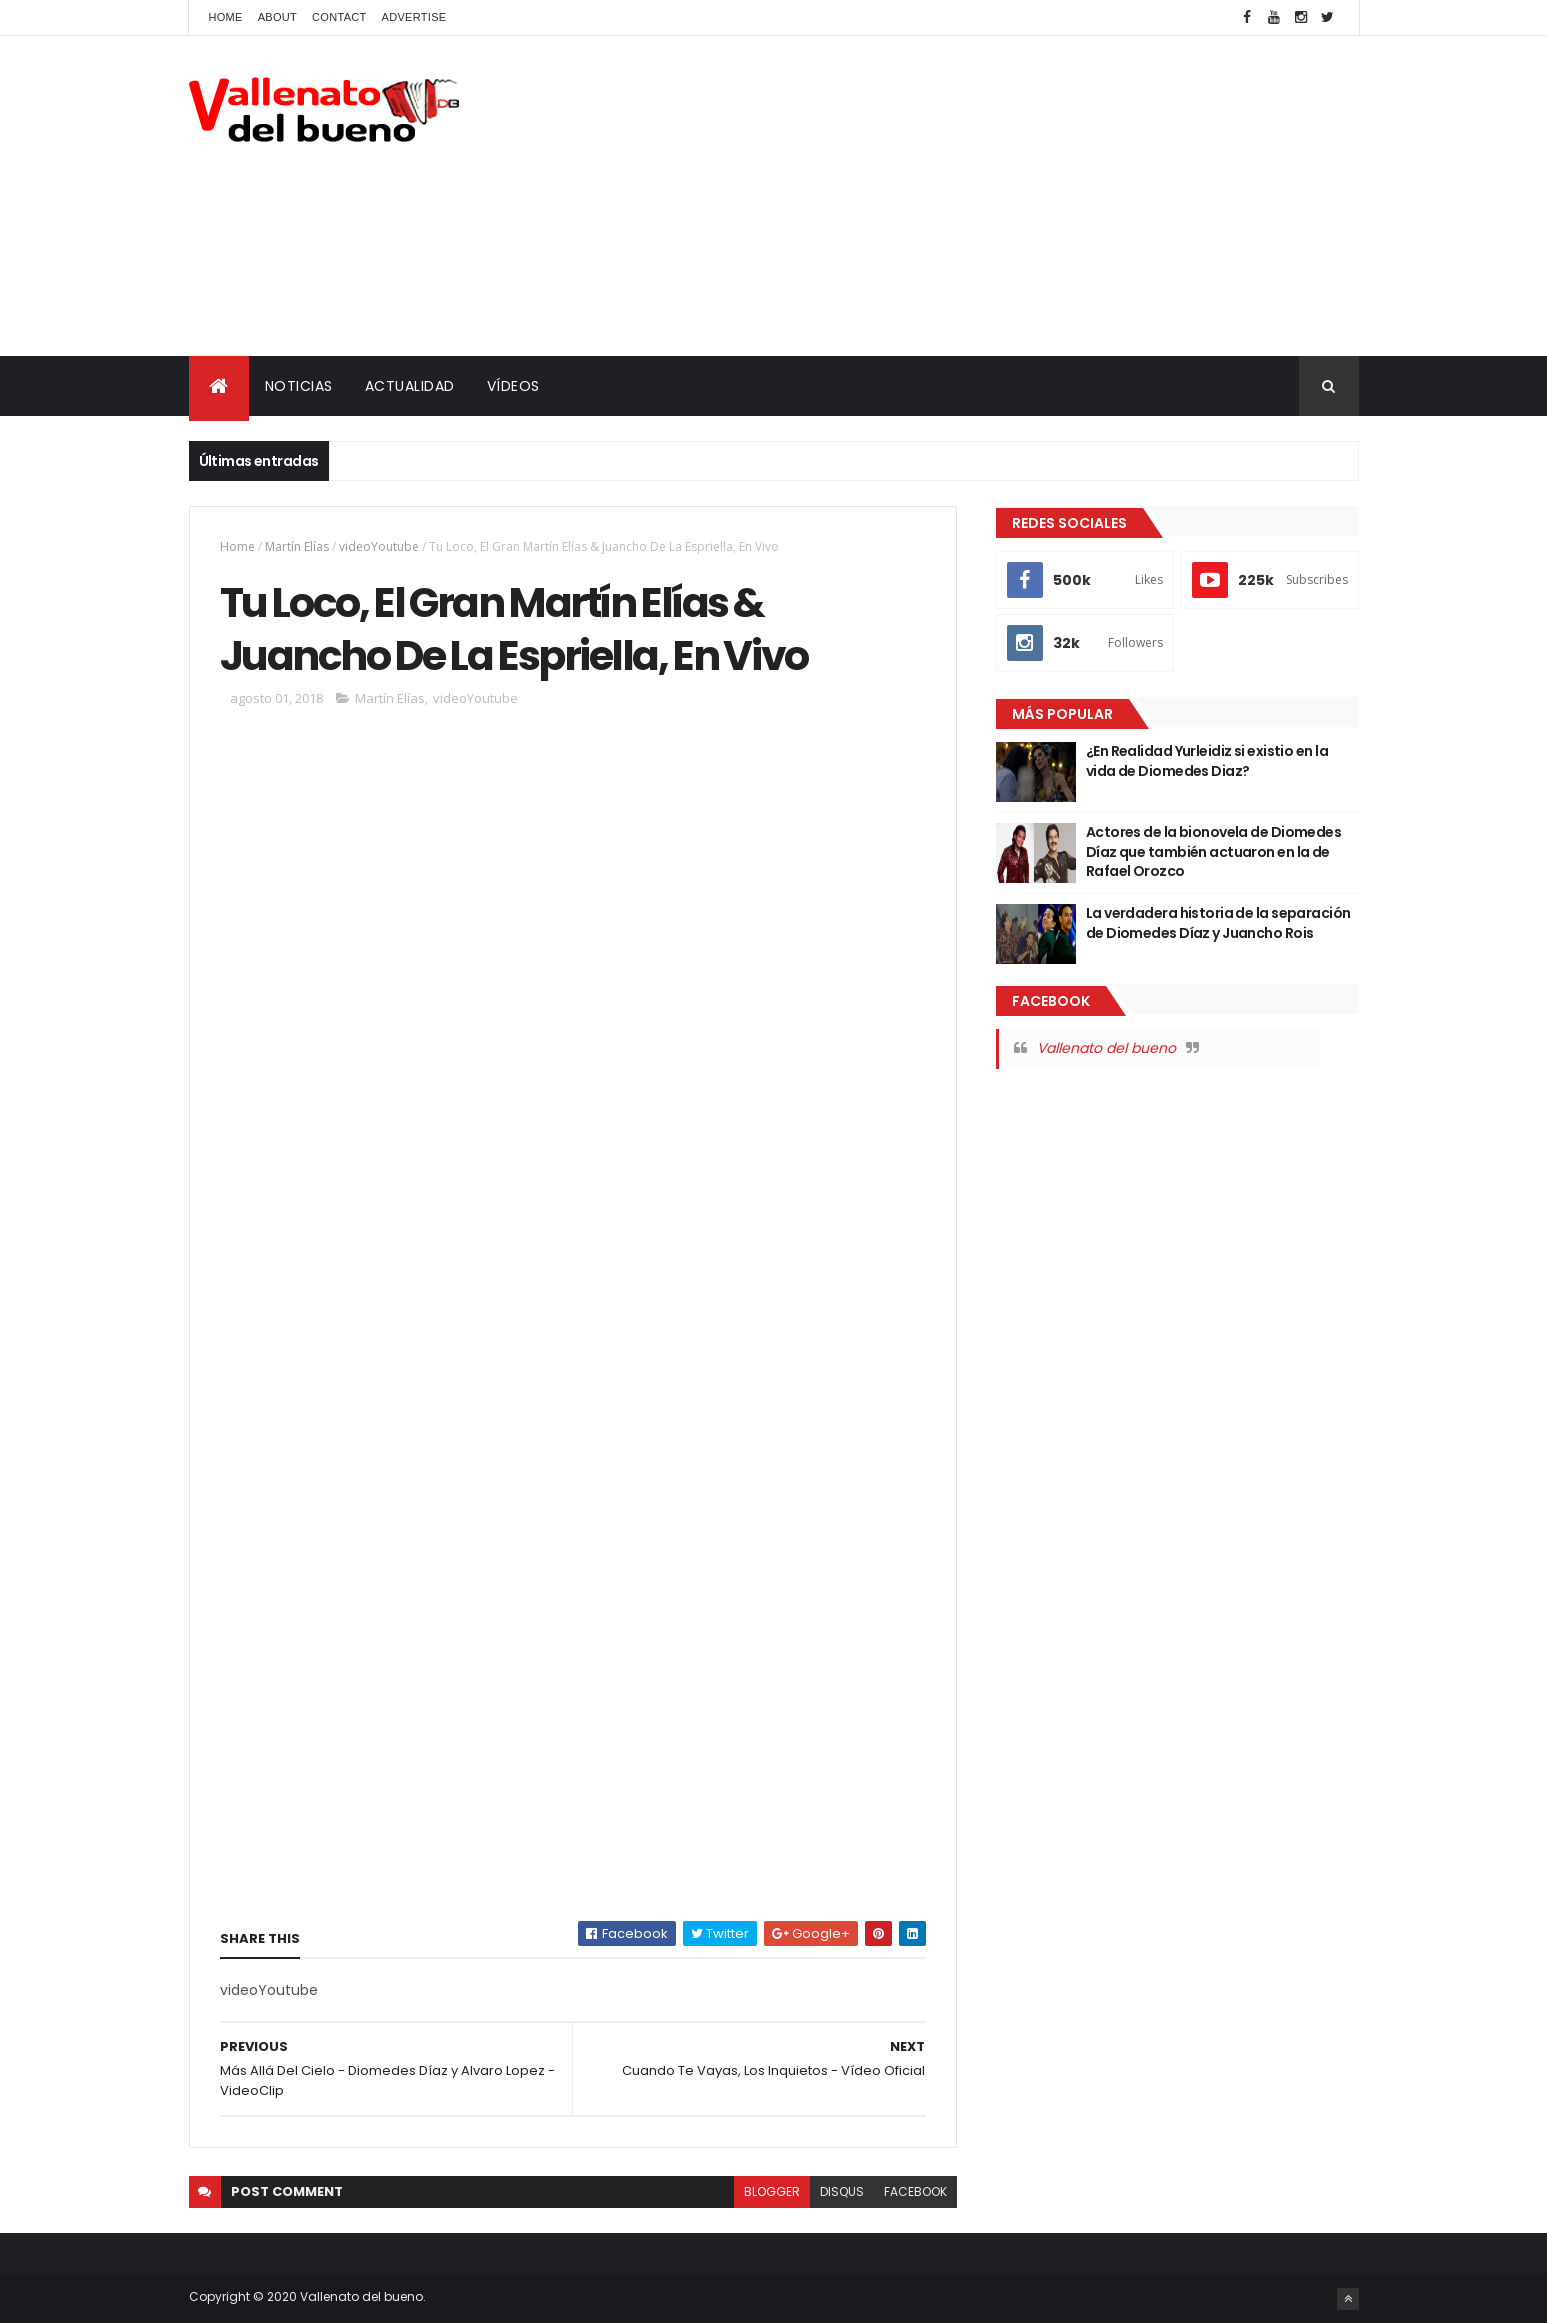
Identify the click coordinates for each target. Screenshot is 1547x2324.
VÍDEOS (513, 386)
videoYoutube (379, 546)
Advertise (414, 17)
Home (226, 17)
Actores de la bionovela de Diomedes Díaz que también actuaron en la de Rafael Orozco (1213, 851)
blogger (772, 2191)
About (277, 17)
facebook (915, 2191)
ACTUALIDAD (410, 386)
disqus (842, 2191)
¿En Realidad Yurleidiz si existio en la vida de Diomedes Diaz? (1207, 761)
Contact (339, 17)
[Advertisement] (995, 196)
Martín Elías (297, 546)
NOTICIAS (299, 386)
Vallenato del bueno (1106, 1048)
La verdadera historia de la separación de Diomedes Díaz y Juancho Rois (1218, 923)
